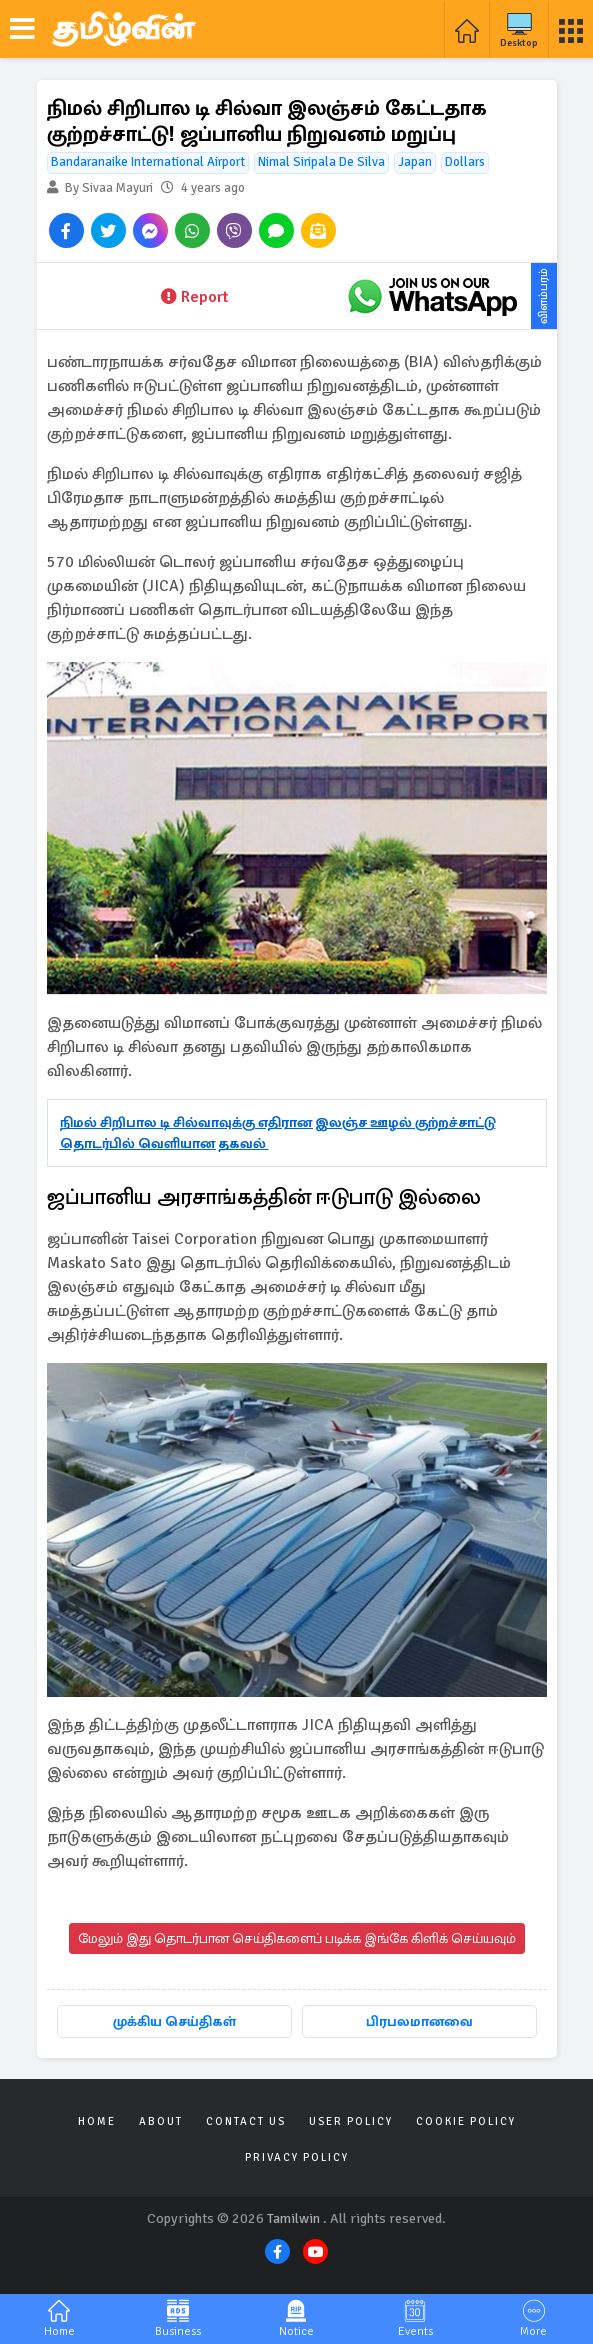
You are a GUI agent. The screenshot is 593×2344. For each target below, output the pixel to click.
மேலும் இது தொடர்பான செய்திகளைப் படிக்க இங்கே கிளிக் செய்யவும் (297, 1938)
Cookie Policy (466, 2121)
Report (194, 297)
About (161, 2121)
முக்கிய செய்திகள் (174, 2021)
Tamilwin (293, 2218)
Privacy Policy (297, 2157)
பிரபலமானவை (419, 2021)
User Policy (351, 2121)
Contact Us (246, 2121)
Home (97, 2121)
